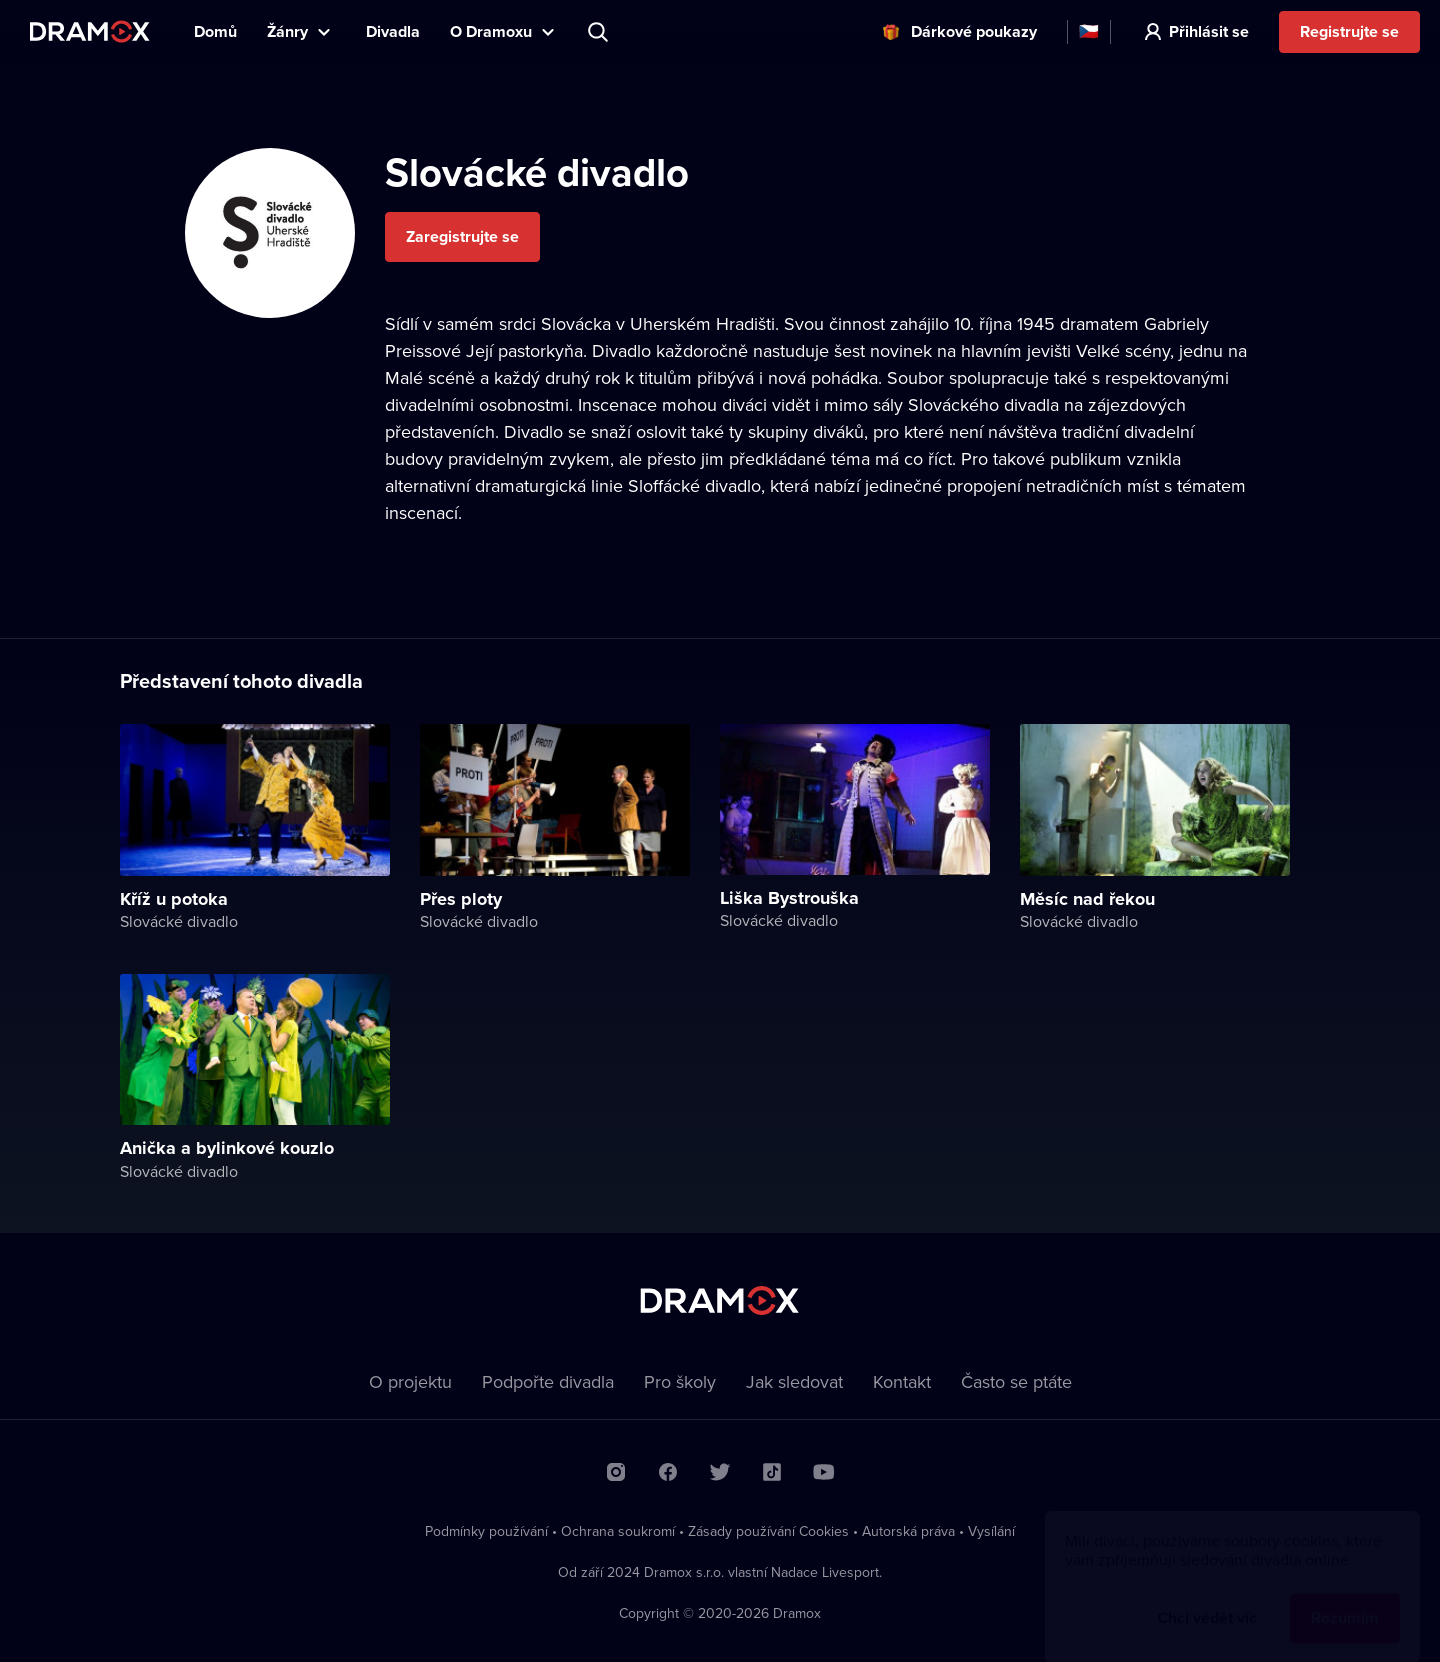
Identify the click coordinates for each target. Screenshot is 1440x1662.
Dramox (90, 31)
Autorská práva (908, 1531)
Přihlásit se (1209, 31)
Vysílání (991, 1531)
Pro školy (680, 1381)
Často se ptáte (1016, 1381)
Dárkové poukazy (974, 31)
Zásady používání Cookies (768, 1531)
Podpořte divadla (548, 1381)
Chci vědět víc (1207, 1598)
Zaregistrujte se (462, 236)
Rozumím (1345, 1598)
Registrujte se (1349, 31)
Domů (215, 31)
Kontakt (902, 1381)
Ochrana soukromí (618, 1531)
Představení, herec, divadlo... (600, 32)
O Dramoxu (491, 31)
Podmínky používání (486, 1531)
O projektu (410, 1381)
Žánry (287, 31)
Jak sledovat (794, 1381)
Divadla (393, 31)
